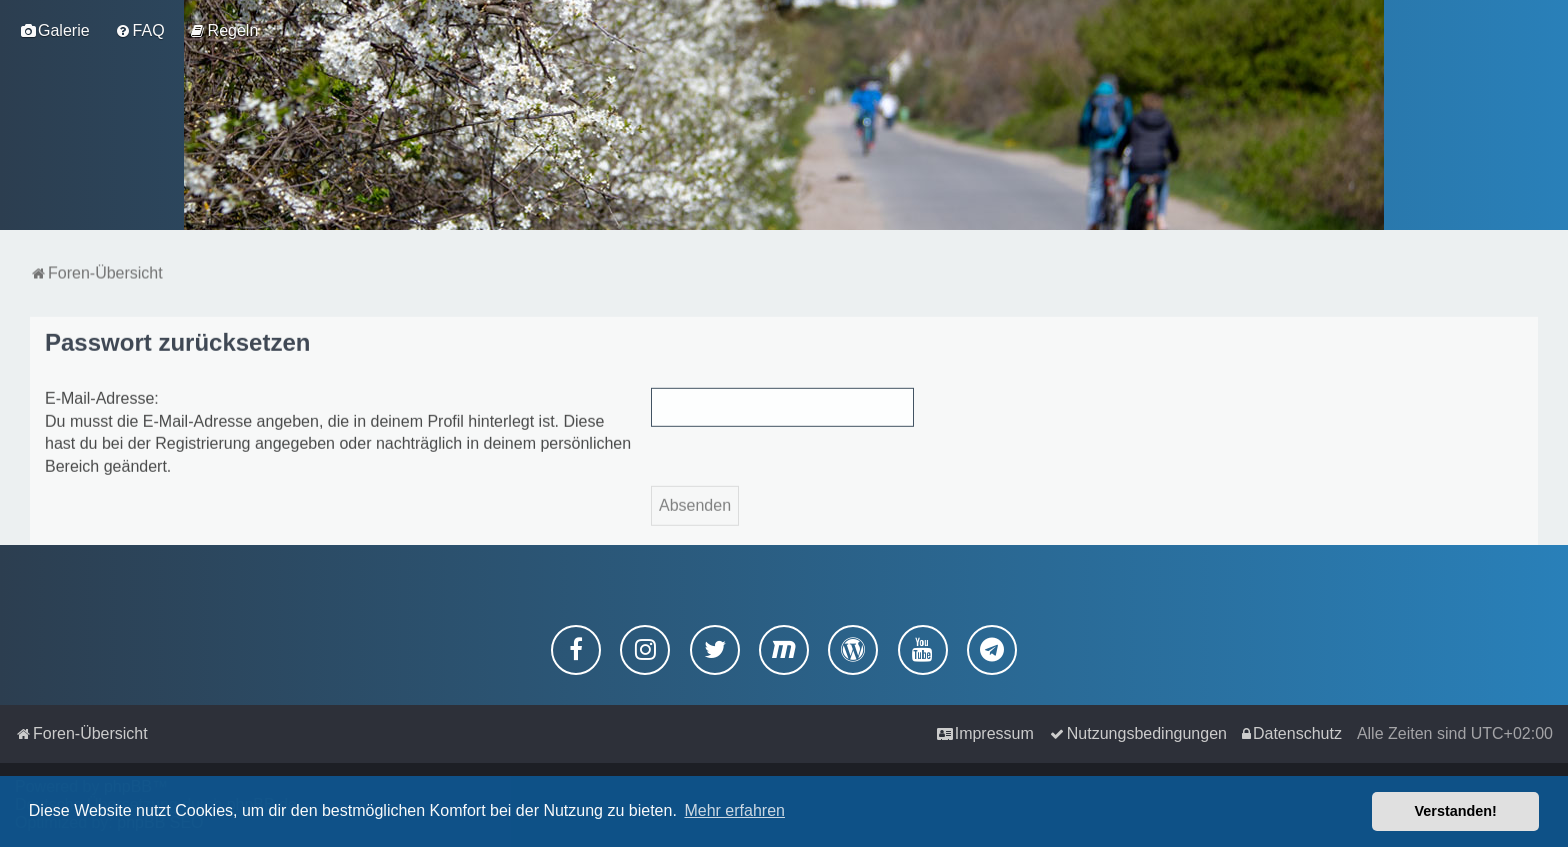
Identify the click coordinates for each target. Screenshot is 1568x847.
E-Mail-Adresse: (102, 396)
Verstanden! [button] (1456, 811)
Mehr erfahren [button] (734, 810)
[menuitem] (55, 31)
